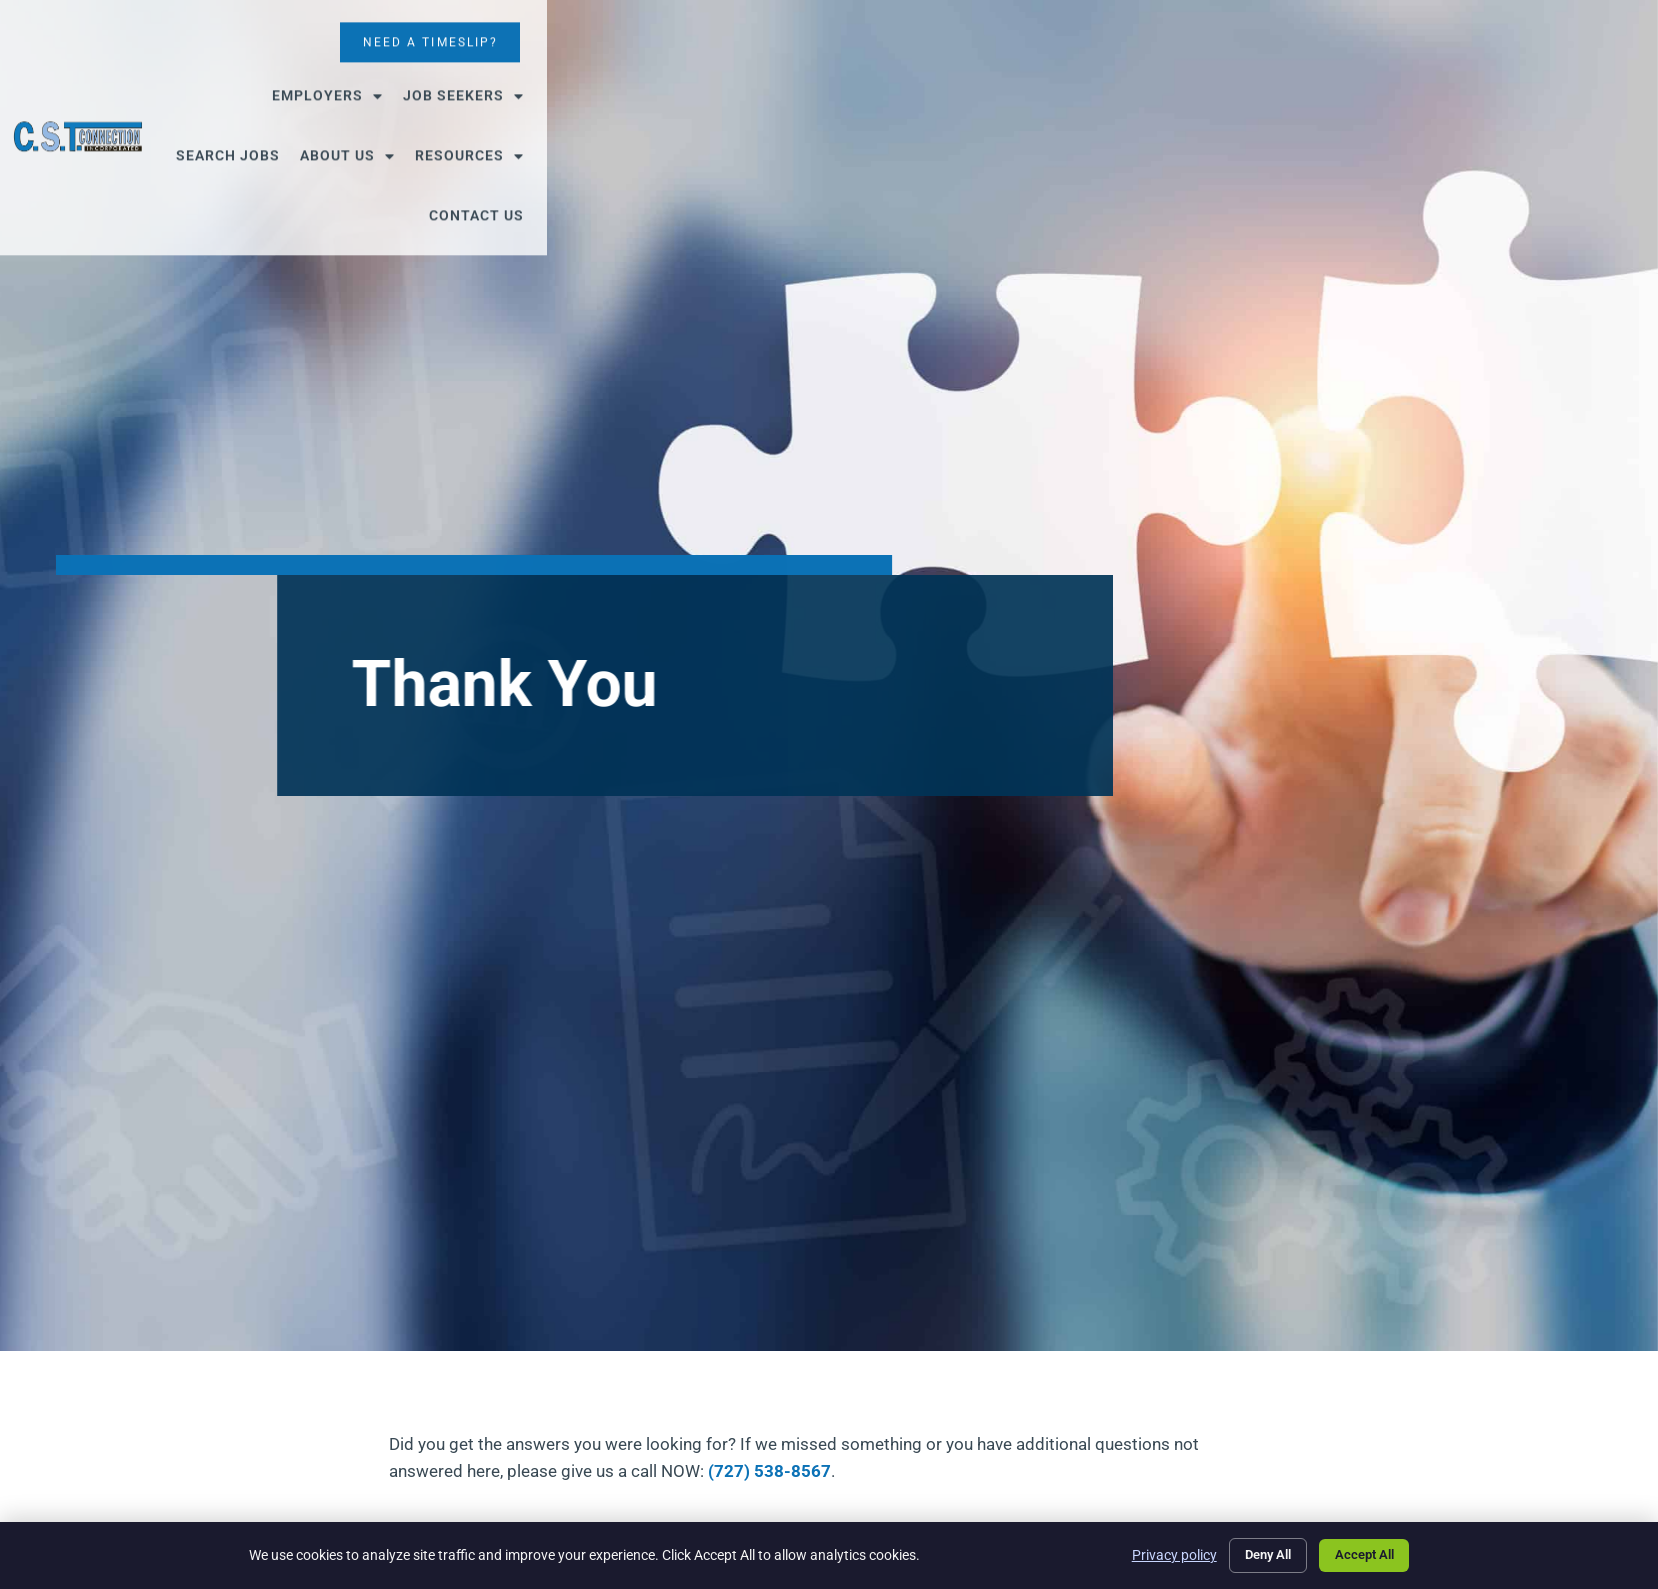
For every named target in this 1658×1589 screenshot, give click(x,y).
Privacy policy (1152, 1553)
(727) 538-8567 (769, 1471)
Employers (561, 81)
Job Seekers (697, 81)
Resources (1071, 81)
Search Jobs (830, 80)
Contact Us (1193, 80)
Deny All (1252, 1553)
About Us (949, 81)
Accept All (1359, 1553)
